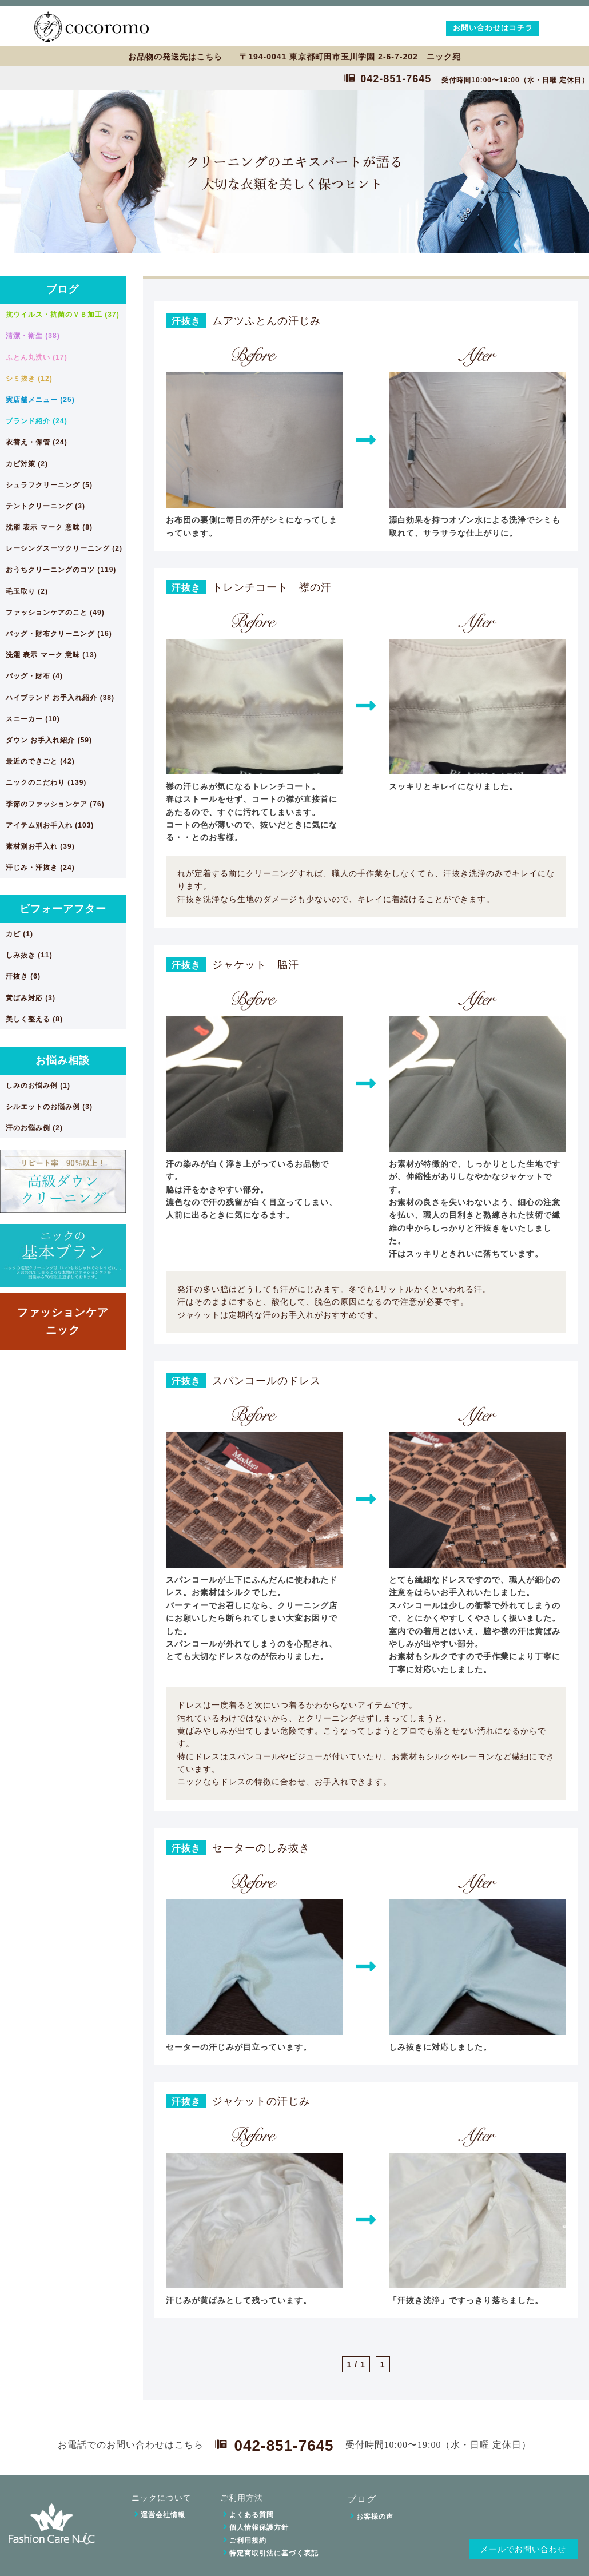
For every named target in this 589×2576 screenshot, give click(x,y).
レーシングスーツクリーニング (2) (64, 548)
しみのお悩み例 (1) (38, 1086)
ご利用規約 (247, 2541)
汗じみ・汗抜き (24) (40, 868)
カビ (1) (19, 934)
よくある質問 (251, 2515)
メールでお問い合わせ (523, 2549)
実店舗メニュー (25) (40, 400)
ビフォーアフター (62, 909)
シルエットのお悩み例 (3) (49, 1107)
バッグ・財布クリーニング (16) (59, 634)
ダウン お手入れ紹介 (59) (49, 740)
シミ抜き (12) (29, 379)
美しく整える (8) (34, 1019)
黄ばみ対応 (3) (30, 998)
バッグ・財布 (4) (34, 676)
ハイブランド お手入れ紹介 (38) (60, 698)
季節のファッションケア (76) (55, 804)
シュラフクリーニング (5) (49, 485)
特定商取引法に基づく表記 (274, 2553)
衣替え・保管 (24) (36, 442)
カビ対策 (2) (27, 464)
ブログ (62, 289)
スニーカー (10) (33, 719)
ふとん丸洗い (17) (36, 357)
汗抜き (186, 321)
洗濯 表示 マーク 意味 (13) (51, 655)
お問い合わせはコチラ (493, 27)
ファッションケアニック (63, 1320)
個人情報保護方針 (259, 2527)
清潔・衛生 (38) (33, 336)
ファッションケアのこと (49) (55, 613)
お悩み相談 (62, 1060)
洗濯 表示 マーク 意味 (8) (49, 527)
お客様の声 (374, 2517)
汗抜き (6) (23, 976)
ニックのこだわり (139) (46, 782)
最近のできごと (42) (40, 761)
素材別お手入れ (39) (40, 846)
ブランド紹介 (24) (36, 421)
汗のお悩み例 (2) (34, 1128)
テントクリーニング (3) (45, 506)
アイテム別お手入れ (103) (50, 825)
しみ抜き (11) (29, 955)
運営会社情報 (163, 2515)
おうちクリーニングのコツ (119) (61, 570)
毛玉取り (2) (27, 591)
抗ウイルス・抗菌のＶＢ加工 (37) (63, 315)
